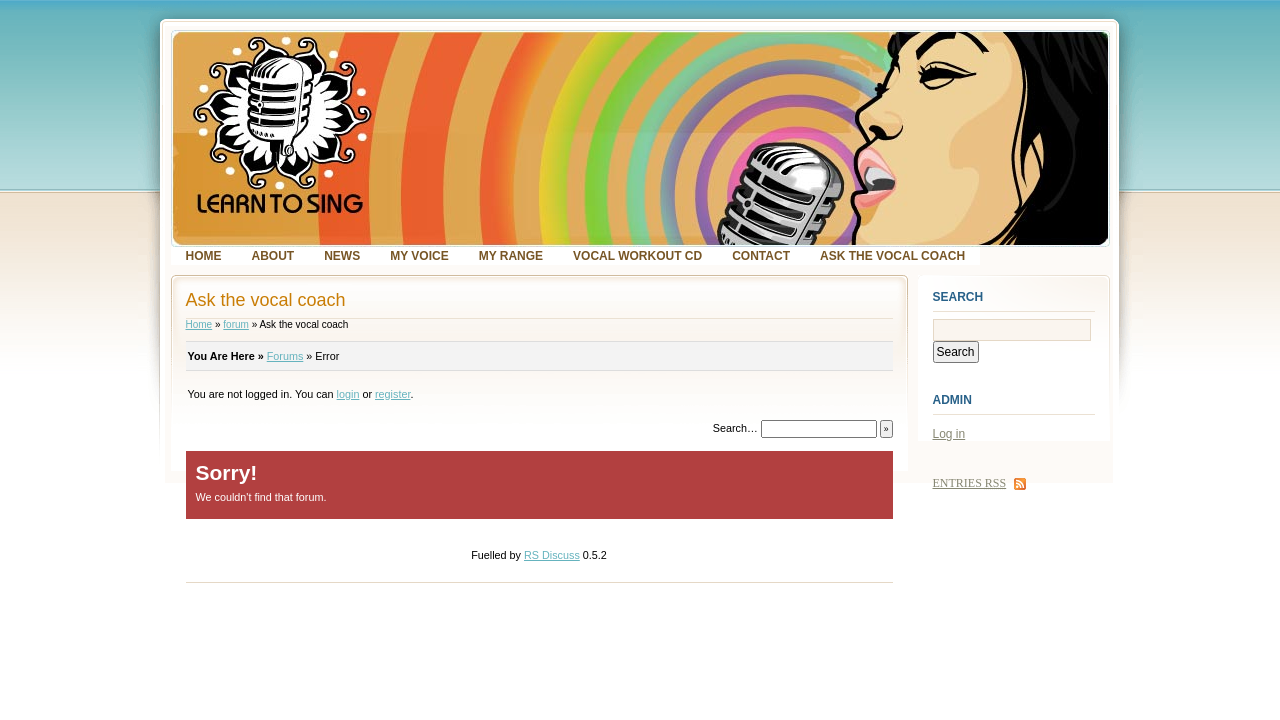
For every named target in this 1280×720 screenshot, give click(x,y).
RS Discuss (552, 555)
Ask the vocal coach (892, 256)
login (348, 394)
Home (204, 256)
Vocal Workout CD (637, 256)
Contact (761, 256)
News (342, 256)
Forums (285, 356)
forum (236, 324)
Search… (735, 428)
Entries (970, 483)
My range (511, 256)
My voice (419, 256)
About (273, 256)
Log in (949, 434)
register (392, 394)
